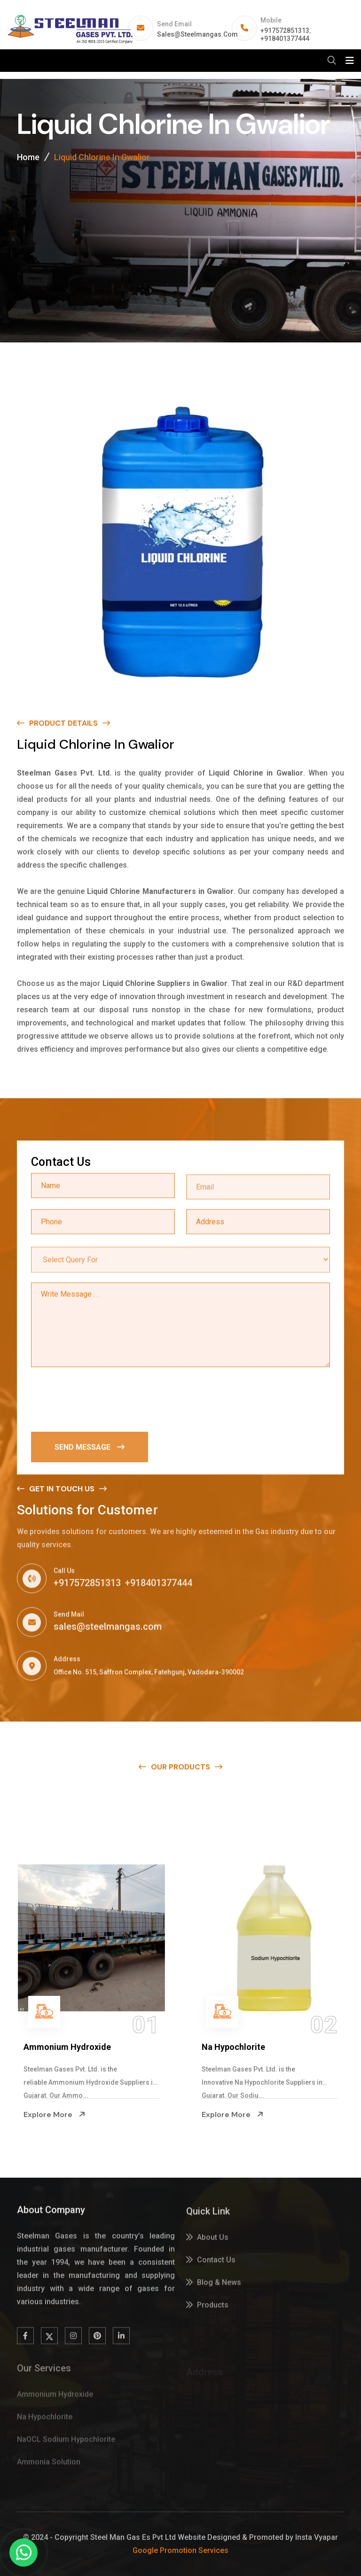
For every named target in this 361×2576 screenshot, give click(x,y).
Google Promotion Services (180, 2550)
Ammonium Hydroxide (67, 2047)
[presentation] (102, 1400)
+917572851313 (284, 30)
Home (28, 158)
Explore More (55, 2114)
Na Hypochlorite (233, 2047)
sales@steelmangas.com (197, 34)
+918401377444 (284, 38)
